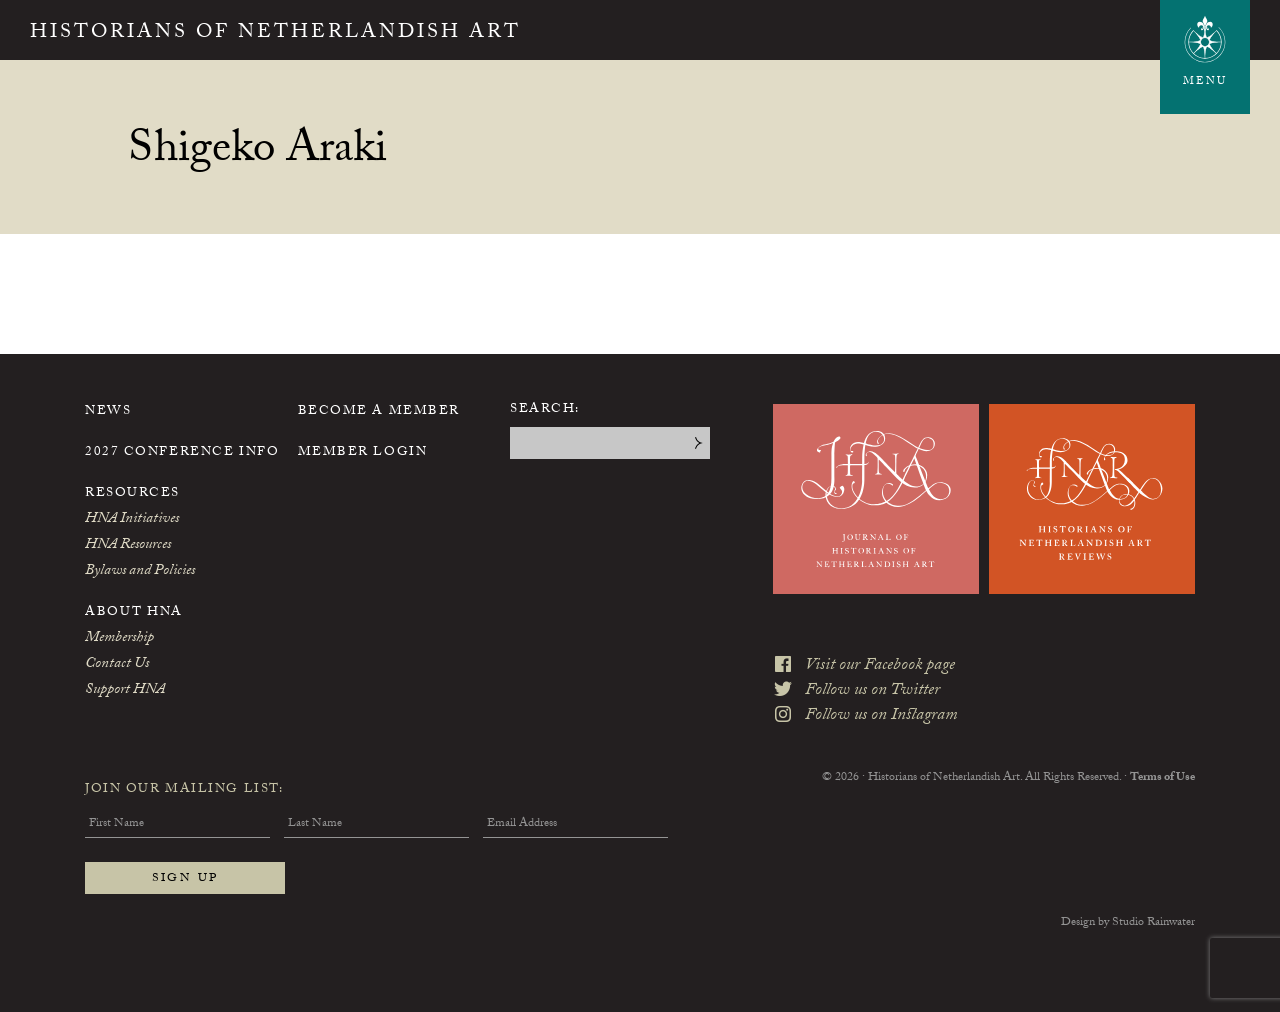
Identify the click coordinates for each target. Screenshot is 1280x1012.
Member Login (363, 453)
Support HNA (125, 691)
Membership (119, 639)
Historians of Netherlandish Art (275, 34)
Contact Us (117, 665)
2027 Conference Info (182, 453)
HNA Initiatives (132, 520)
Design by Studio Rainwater (1128, 923)
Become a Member (379, 412)
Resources (132, 494)
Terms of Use (1162, 778)
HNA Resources (128, 546)
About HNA (134, 613)
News (108, 412)
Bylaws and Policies (140, 572)
